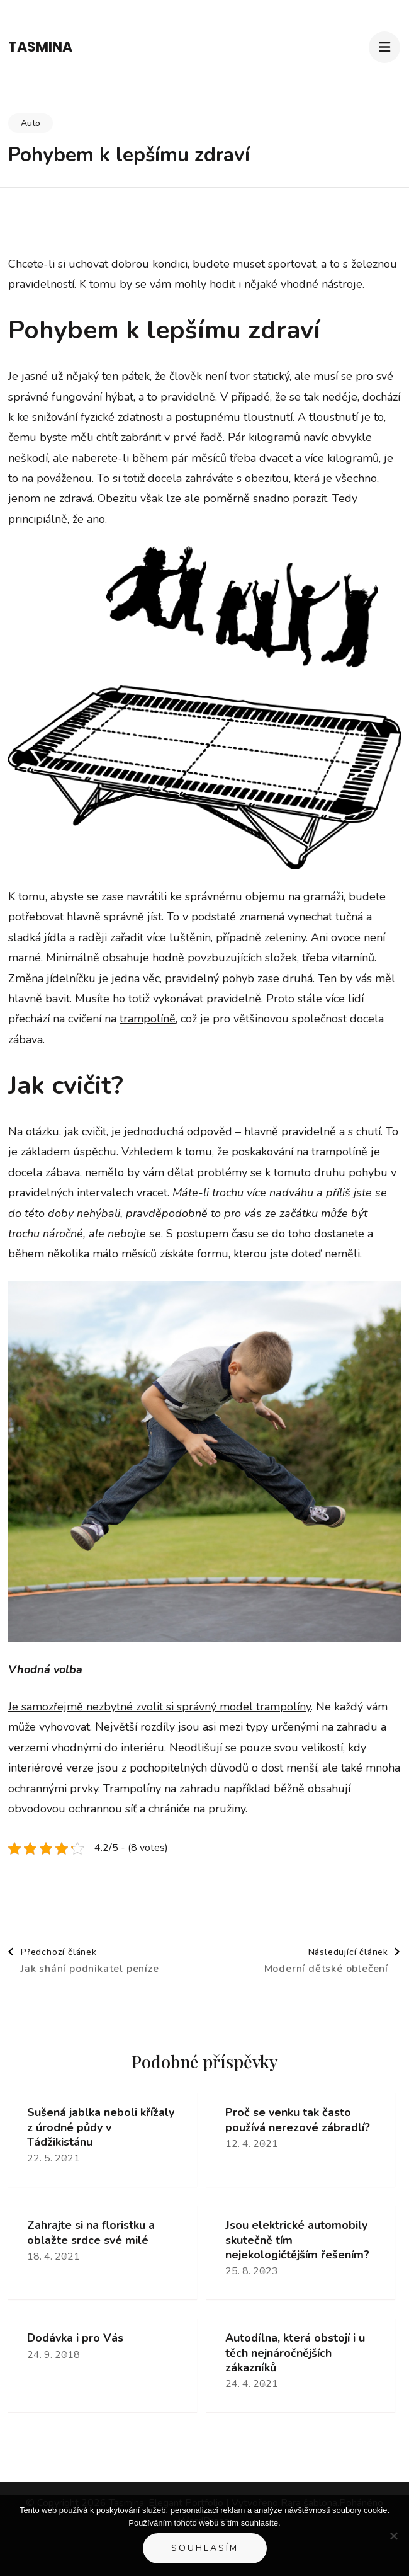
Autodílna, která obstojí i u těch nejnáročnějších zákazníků (295, 2353)
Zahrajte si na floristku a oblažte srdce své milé (91, 2232)
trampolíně (148, 1018)
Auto (30, 123)
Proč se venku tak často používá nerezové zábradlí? (297, 2119)
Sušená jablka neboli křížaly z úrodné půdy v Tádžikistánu (100, 2127)
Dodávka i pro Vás (75, 2338)
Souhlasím (204, 2548)
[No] (393, 2535)
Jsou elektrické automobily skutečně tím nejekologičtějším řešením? (297, 2240)
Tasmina (40, 47)
